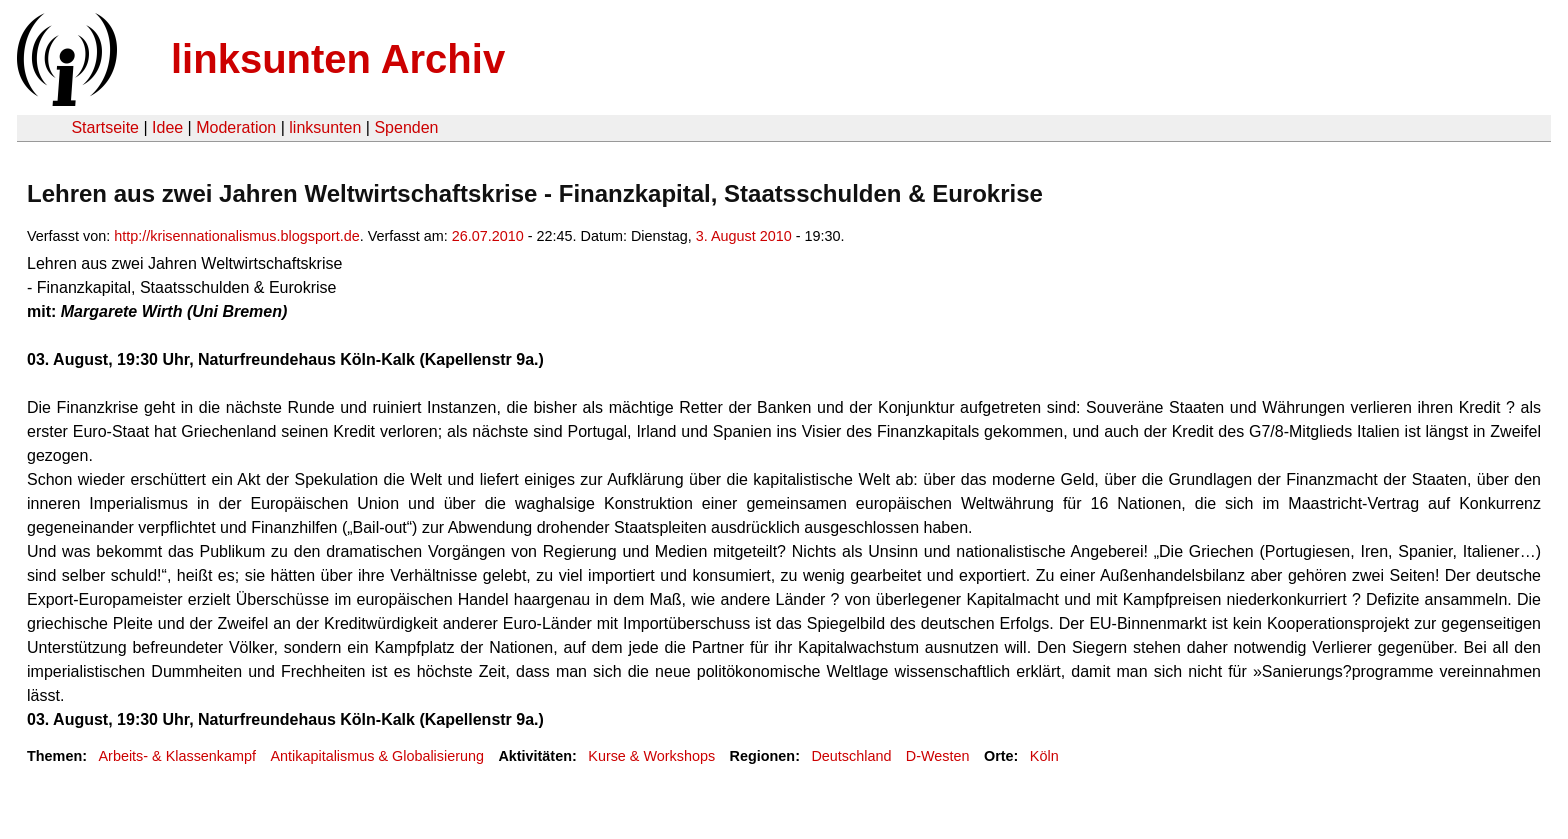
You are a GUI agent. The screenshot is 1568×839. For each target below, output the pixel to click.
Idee (167, 127)
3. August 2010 (744, 236)
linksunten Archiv (338, 59)
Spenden (406, 127)
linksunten (325, 127)
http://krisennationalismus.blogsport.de (237, 236)
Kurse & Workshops (651, 756)
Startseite (105, 127)
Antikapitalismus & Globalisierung (377, 756)
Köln (1044, 756)
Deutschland (851, 756)
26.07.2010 (488, 236)
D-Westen (938, 756)
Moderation (236, 127)
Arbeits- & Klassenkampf (177, 756)
